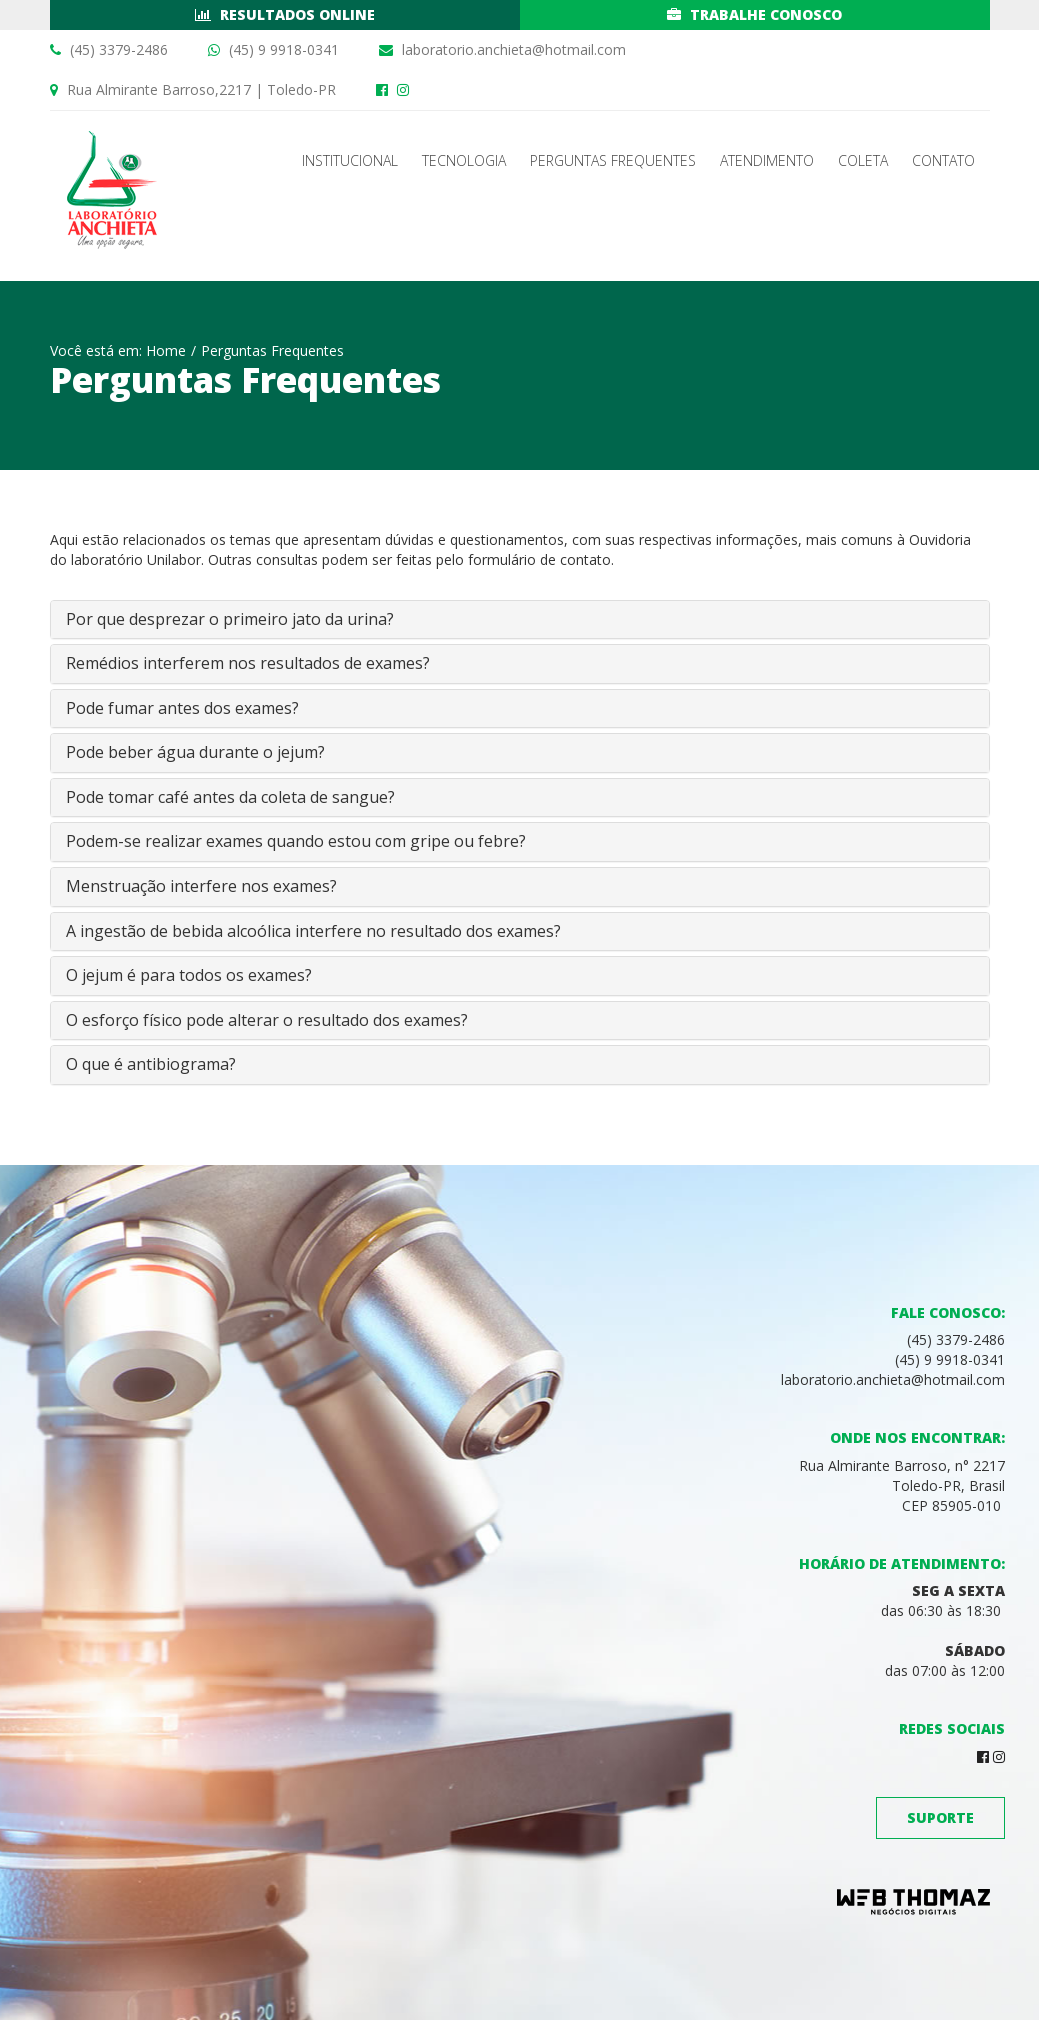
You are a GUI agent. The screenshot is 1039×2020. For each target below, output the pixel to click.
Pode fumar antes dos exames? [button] (182, 708)
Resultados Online (285, 14)
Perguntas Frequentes (613, 160)
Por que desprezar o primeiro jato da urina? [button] (230, 619)
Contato (943, 160)
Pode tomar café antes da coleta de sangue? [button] (230, 797)
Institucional (350, 160)
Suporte (940, 1817)
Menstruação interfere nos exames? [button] (201, 886)
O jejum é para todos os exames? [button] (189, 975)
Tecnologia (464, 160)
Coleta (863, 160)
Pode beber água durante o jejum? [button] (195, 752)
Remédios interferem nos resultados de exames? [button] (248, 663)
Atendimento (767, 160)
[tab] (520, 620)
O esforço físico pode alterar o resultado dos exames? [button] (267, 1020)
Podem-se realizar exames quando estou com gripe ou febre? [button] (296, 841)
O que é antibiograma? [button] (151, 1064)
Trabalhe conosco (754, 14)
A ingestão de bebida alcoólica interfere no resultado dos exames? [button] (313, 931)
